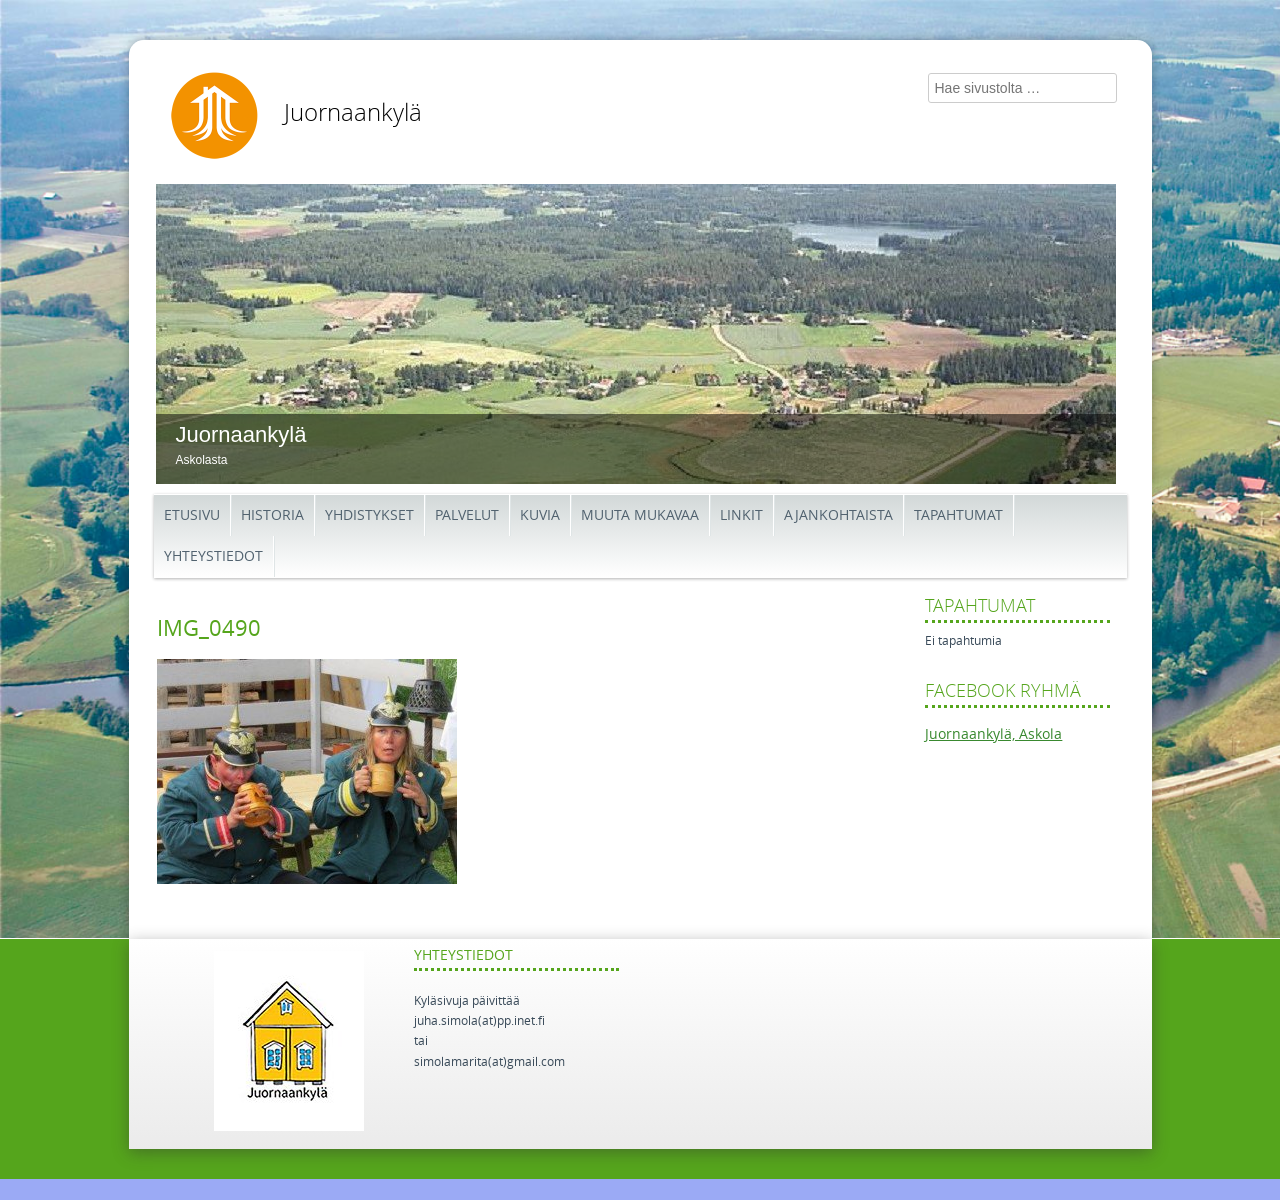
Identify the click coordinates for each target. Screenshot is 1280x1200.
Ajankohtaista (838, 515)
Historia (272, 515)
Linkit (741, 515)
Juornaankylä (353, 113)
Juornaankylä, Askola (993, 734)
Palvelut (467, 515)
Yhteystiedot (213, 556)
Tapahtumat (958, 515)
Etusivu (192, 515)
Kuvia (540, 515)
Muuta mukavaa (640, 515)
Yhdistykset (369, 515)
